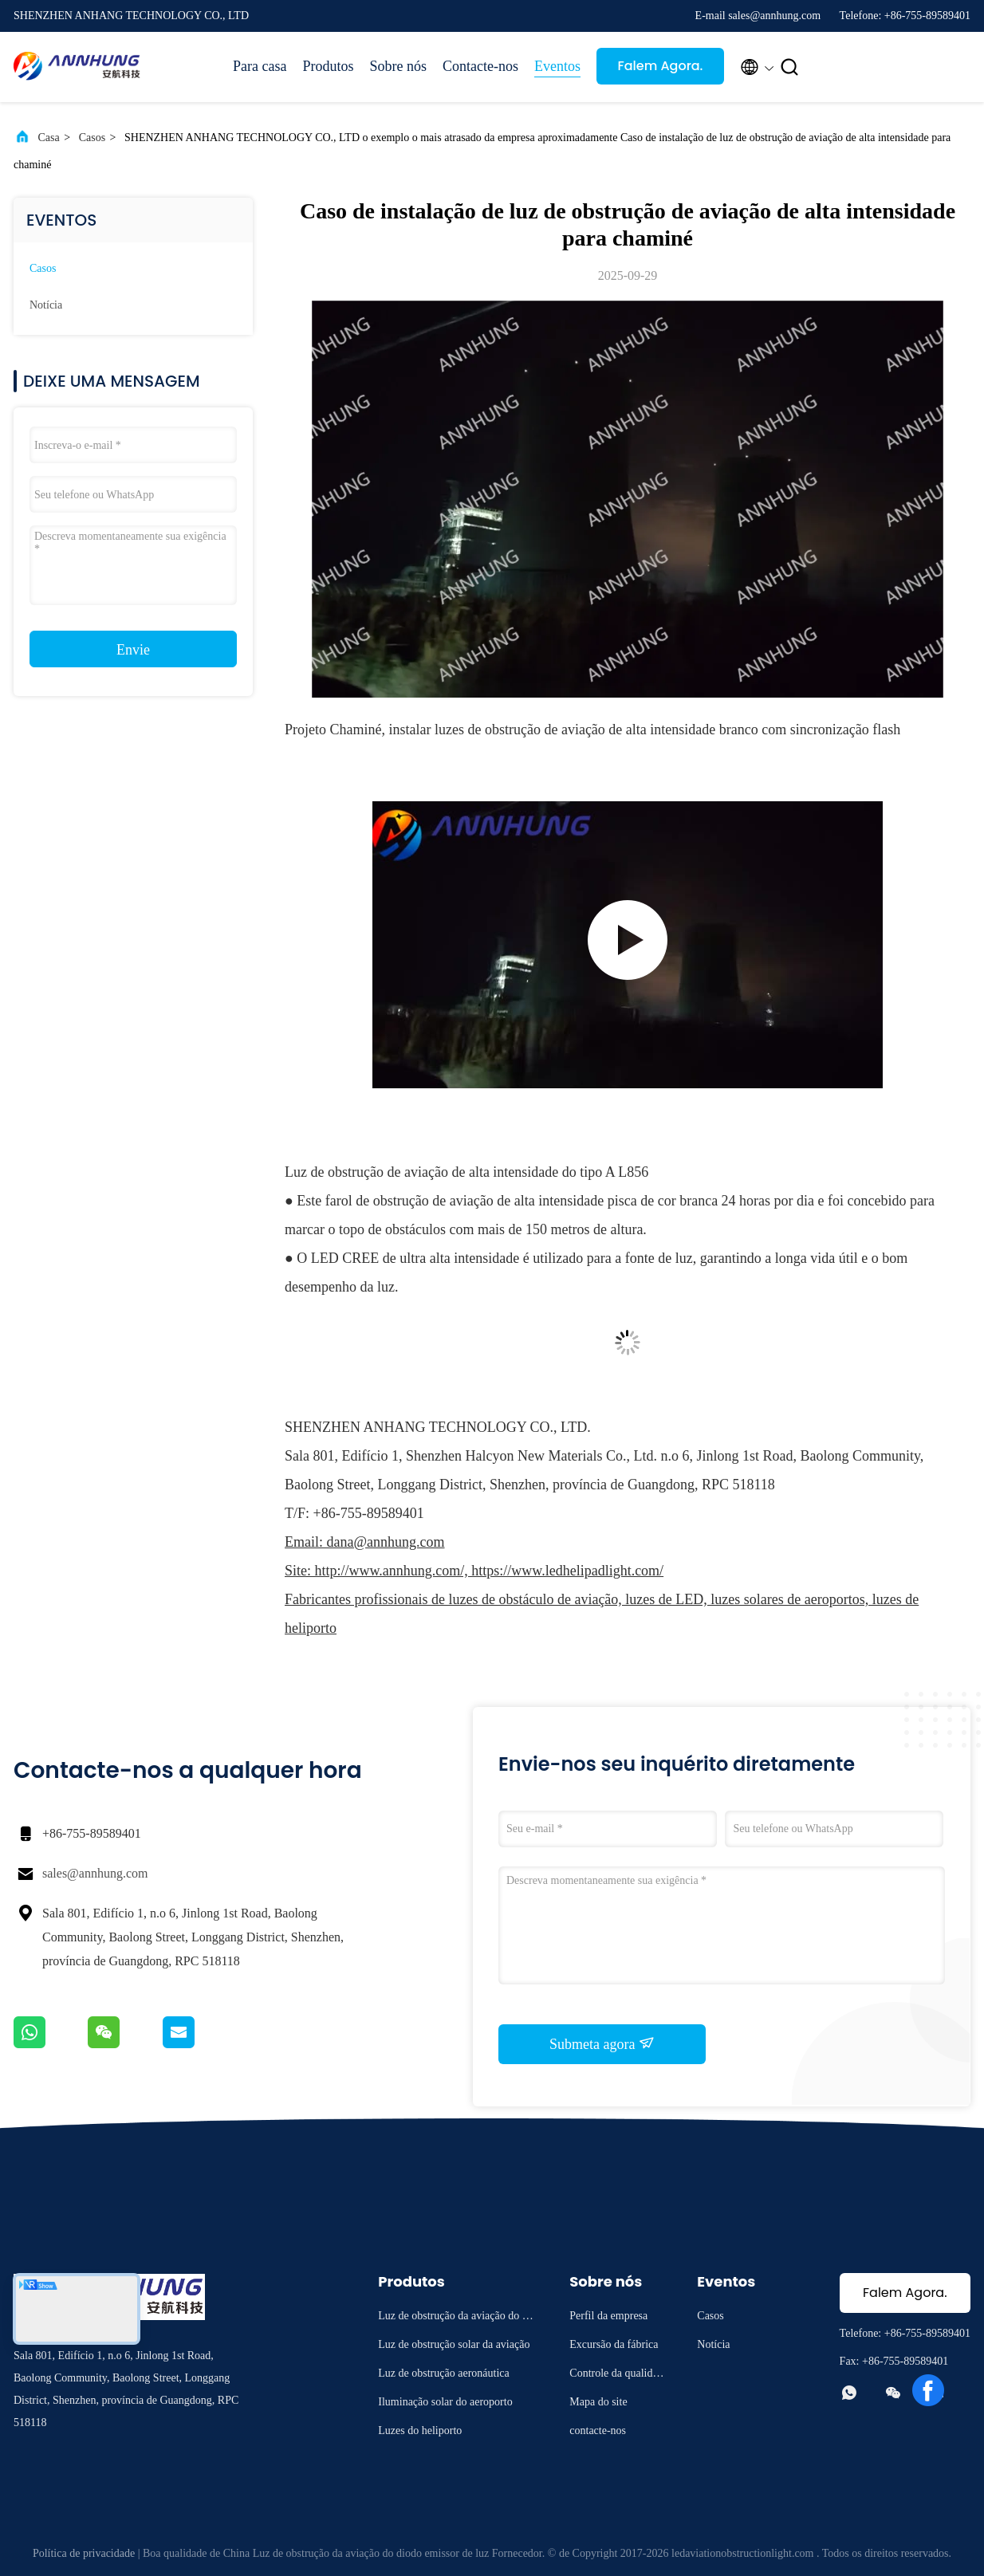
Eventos (557, 66)
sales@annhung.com (95, 1873)
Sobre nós (398, 66)
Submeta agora (602, 2043)
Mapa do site (598, 2402)
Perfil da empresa (608, 2316)
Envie (133, 650)
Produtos (327, 66)
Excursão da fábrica (613, 2344)
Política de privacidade (84, 2553)
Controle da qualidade (616, 2375)
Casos (92, 138)
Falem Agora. (660, 66)
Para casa (259, 66)
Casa (49, 138)
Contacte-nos (480, 66)
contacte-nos (597, 2430)
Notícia (46, 305)
